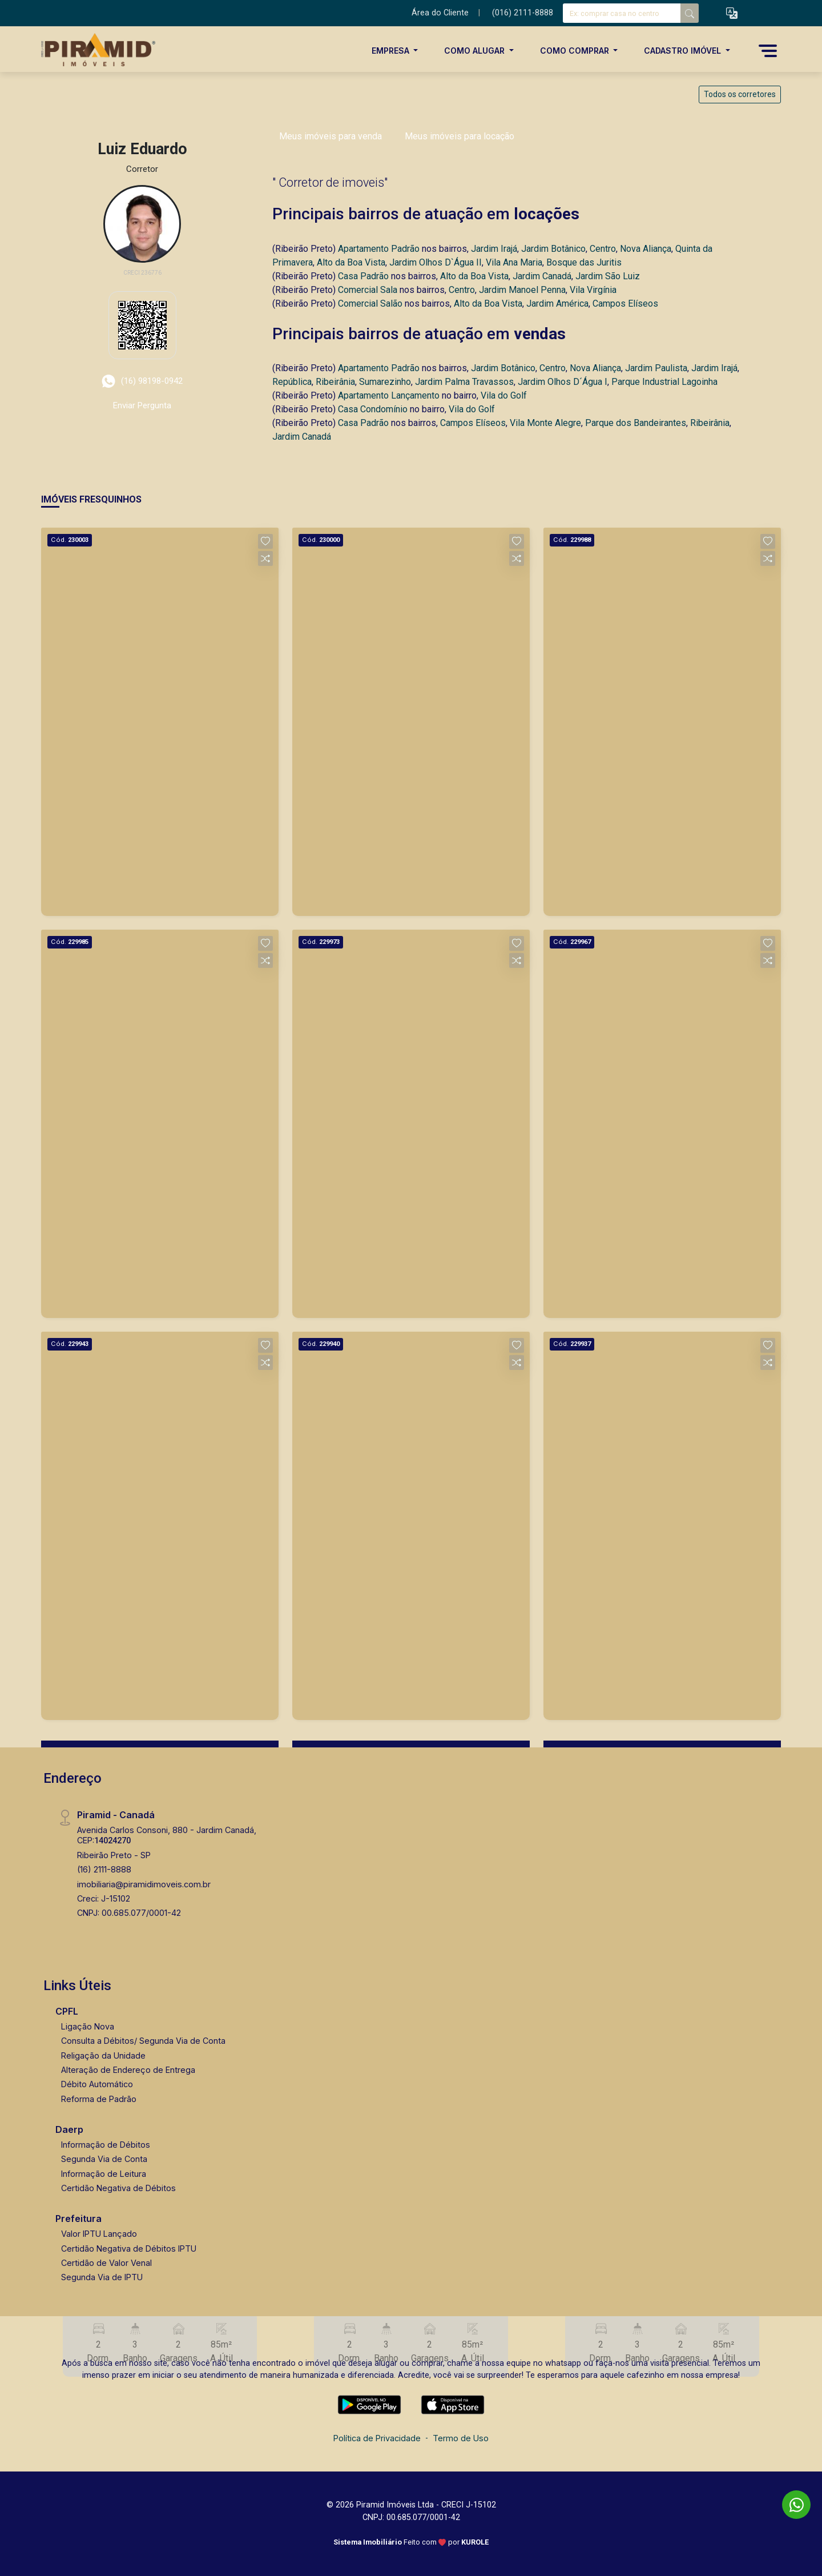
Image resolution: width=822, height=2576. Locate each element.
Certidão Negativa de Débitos (118, 2188)
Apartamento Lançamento (389, 395)
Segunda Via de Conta (104, 2159)
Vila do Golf (504, 395)
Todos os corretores (740, 94)
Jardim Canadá (542, 276)
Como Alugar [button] (475, 50)
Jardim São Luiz (607, 276)
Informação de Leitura (103, 2174)
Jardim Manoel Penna (522, 289)
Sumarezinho (385, 381)
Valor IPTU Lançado (99, 2234)
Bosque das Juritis (584, 262)
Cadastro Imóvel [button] (683, 50)
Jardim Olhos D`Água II (435, 262)
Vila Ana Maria (514, 262)
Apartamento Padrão (379, 248)
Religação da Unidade (103, 2055)
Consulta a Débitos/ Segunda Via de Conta (143, 2040)
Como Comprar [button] (575, 50)
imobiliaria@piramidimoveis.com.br (144, 1884)
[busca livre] (689, 13)
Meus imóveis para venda (330, 136)
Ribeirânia (335, 381)
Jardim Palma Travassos (464, 381)
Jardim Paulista (656, 368)
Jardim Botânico (553, 248)
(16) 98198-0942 (142, 381)
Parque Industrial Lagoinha (664, 381)
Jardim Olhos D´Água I (562, 381)
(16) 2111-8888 (104, 1869)
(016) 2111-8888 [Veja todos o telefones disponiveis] (522, 13)
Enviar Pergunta (142, 405)
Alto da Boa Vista (351, 262)
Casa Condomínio (373, 409)
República (292, 381)
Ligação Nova (87, 2026)
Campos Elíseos (625, 303)
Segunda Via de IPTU (102, 2277)
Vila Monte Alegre (545, 422)
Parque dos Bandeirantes (635, 422)
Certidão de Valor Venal (106, 2263)
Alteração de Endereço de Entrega (128, 2070)
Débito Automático (97, 2084)
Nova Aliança (645, 248)
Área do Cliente (440, 13)
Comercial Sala (367, 289)
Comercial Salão (370, 303)
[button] (732, 13)
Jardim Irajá (494, 248)
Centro (603, 248)
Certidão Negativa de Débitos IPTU (128, 2248)
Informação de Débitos (105, 2144)
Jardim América (557, 303)
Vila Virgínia (593, 289)
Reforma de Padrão (98, 2099)
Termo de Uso (461, 2438)
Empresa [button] (392, 50)
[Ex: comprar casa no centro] (622, 13)
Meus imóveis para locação (459, 136)
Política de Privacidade (377, 2438)
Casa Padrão (363, 276)
